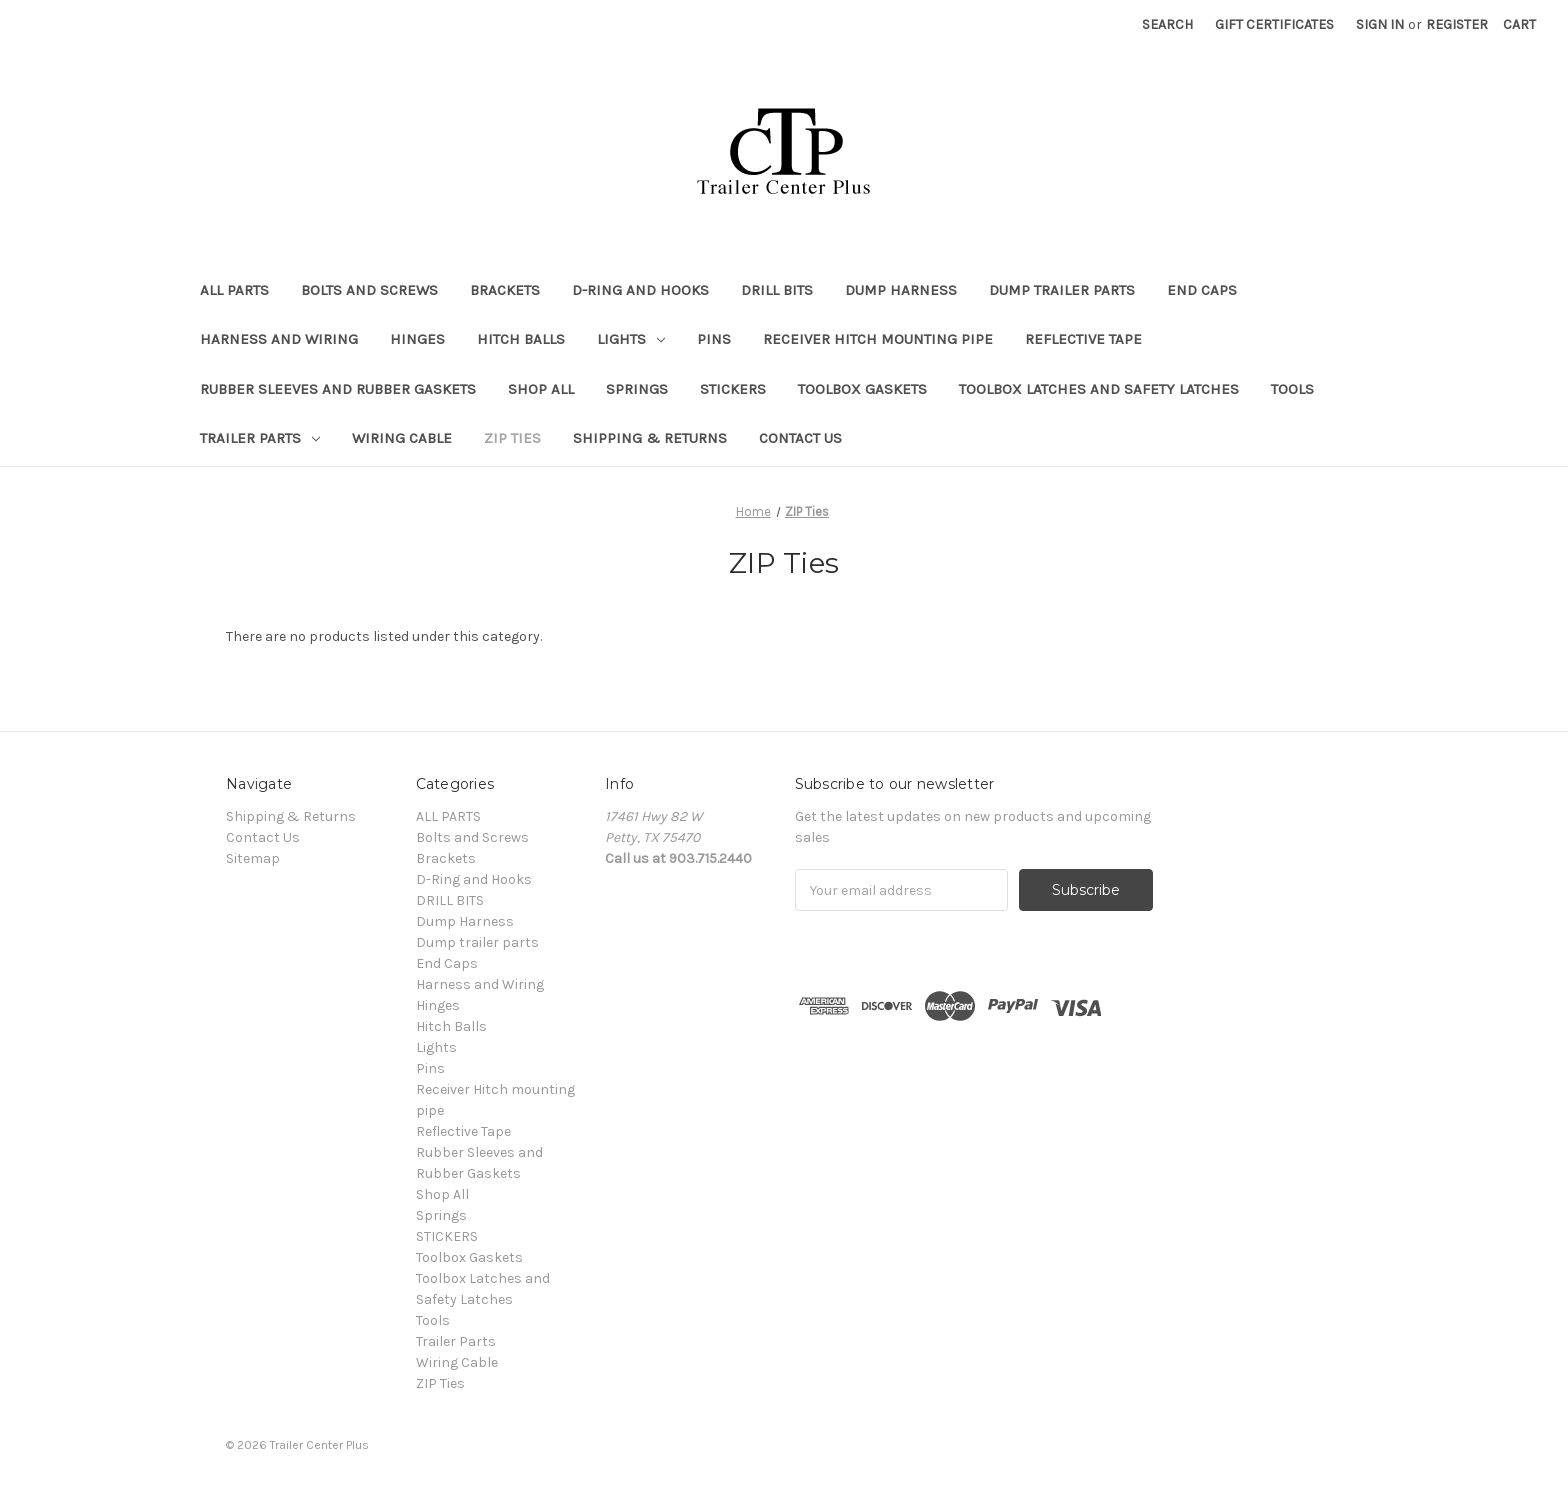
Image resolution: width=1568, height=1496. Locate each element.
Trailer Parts (260, 438)
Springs (637, 389)
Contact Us (800, 438)
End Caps (1202, 290)
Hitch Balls (521, 339)
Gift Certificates (1274, 24)
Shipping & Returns (650, 438)
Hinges (417, 339)
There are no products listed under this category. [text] (384, 636)
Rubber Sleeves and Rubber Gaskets (338, 389)
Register (1457, 24)
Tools (1292, 389)
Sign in (1380, 24)
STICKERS (733, 389)
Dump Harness (901, 290)
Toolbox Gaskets (862, 389)
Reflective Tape (1083, 339)
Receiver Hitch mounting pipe (878, 339)
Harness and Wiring (279, 339)
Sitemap (253, 858)
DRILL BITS (777, 290)
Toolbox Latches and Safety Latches (1099, 389)
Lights (631, 339)
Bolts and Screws (369, 290)
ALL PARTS (234, 290)
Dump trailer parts (1062, 290)
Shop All (541, 389)
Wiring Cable (402, 438)
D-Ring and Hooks (640, 290)
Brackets (505, 290)
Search (1167, 24)
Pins (714, 339)
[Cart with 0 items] (1519, 24)
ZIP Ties (512, 438)
